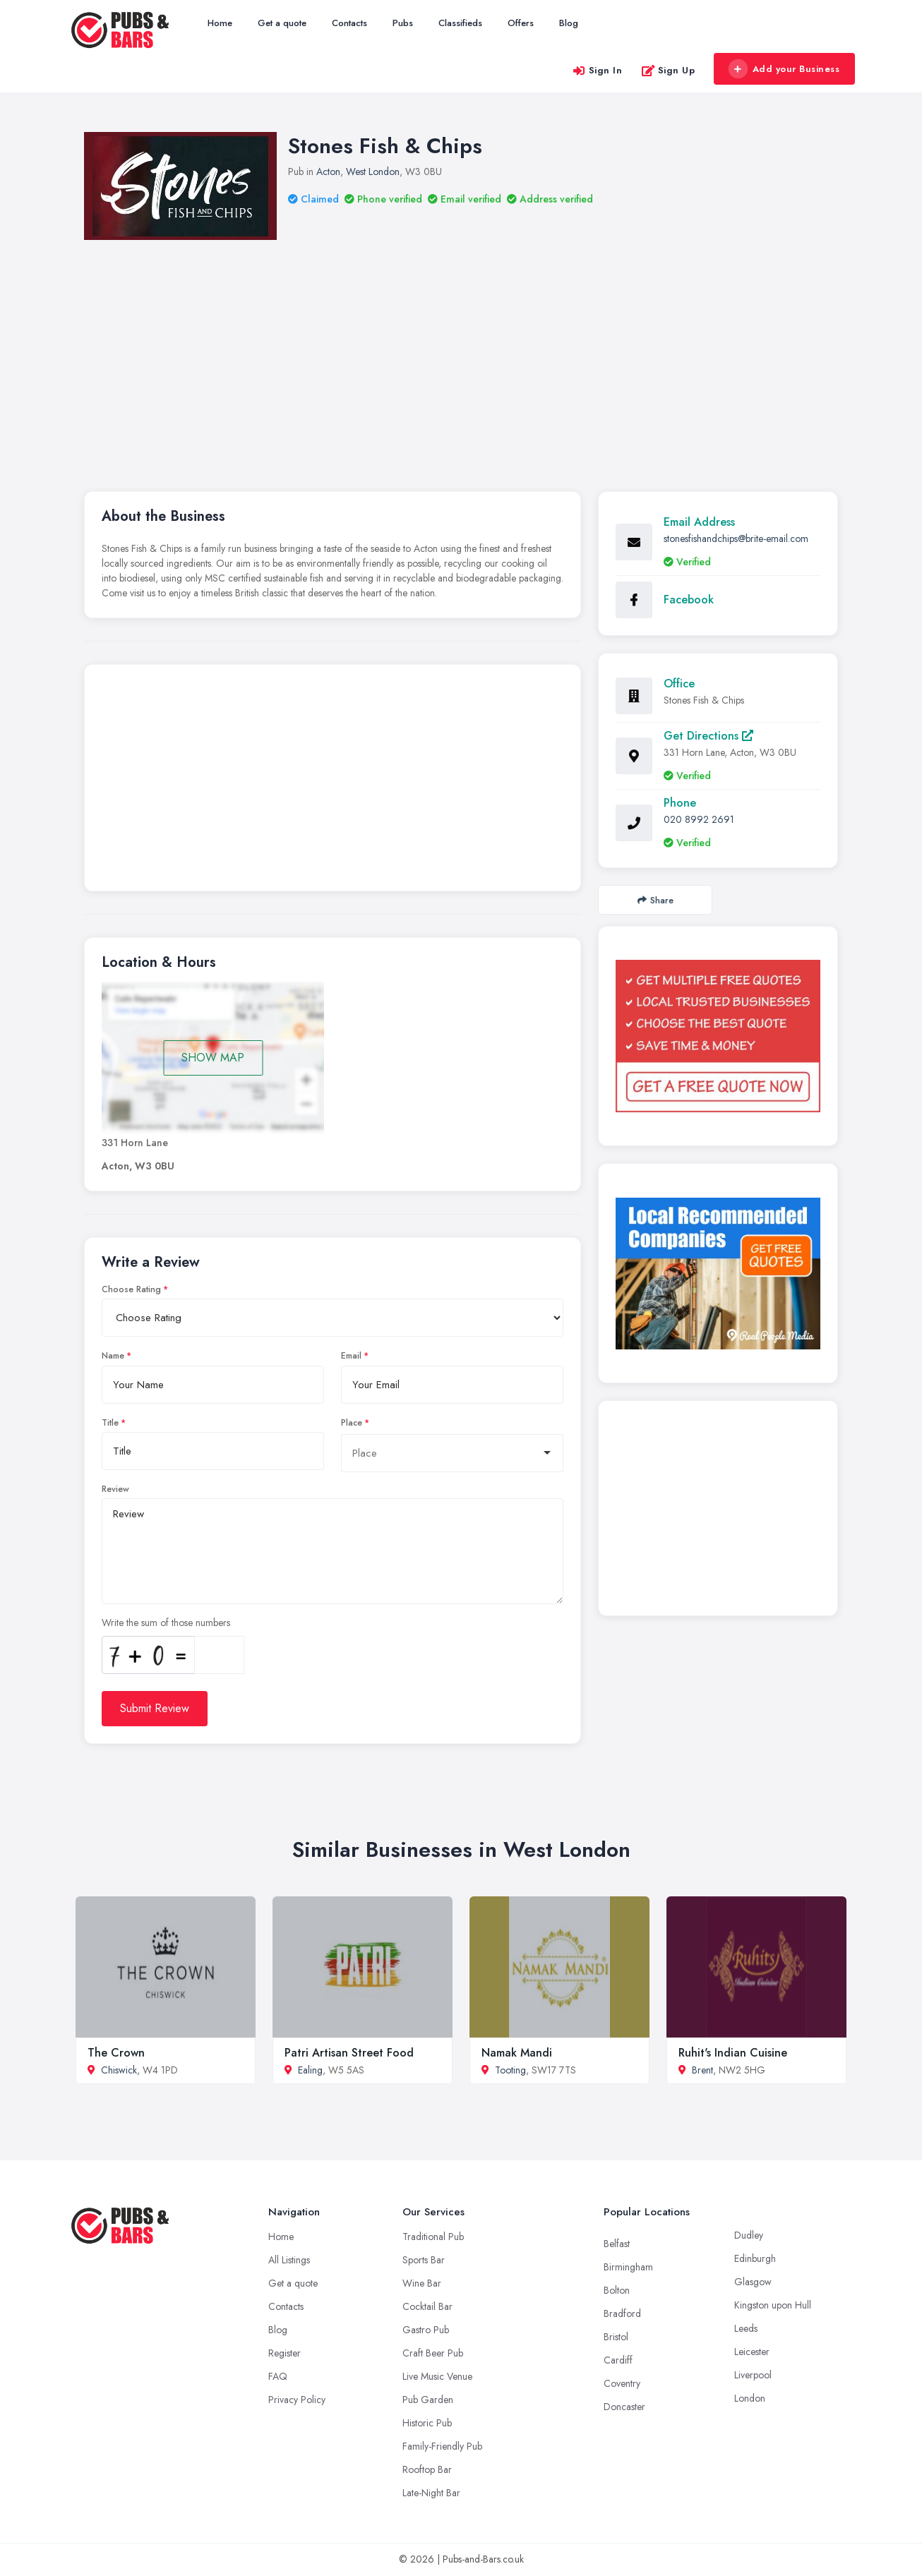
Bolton (617, 2290)
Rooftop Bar (427, 2469)
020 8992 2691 (699, 819)
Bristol (616, 2337)
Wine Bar (421, 2283)
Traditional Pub (433, 2236)
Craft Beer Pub (432, 2353)
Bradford (622, 2313)
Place (351, 1422)
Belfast (617, 2244)
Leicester (752, 2352)
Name (113, 1355)
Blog (568, 23)
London (749, 2398)
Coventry (622, 2383)
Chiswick (119, 2070)
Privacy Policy (296, 2400)
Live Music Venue (437, 2376)
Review (115, 1489)
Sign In (597, 70)
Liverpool (753, 2375)
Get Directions (708, 736)
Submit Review (154, 1708)
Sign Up (668, 70)
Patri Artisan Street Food (349, 2053)
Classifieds (460, 23)
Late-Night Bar (431, 2493)
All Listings (289, 2260)
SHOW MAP (212, 1057)
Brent (702, 2070)
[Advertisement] (332, 781)
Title (110, 1422)
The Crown (116, 2053)
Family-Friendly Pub (442, 2446)
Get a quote (282, 23)
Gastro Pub (425, 2330)
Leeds (746, 2328)
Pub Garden (427, 2400)
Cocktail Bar (427, 2306)
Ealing (310, 2070)
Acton (328, 171)
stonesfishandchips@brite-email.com (736, 538)
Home (220, 23)
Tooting (510, 2070)
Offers (521, 23)
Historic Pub (427, 2423)
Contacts (349, 23)
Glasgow (753, 2282)
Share (655, 900)
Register (284, 2353)
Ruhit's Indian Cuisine (732, 2053)
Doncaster (624, 2407)
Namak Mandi (516, 2053)
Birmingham (628, 2267)
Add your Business (783, 69)
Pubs (403, 23)
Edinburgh (755, 2258)
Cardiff (618, 2360)
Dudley (748, 2235)
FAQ (277, 2376)
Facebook (689, 599)
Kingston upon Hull (772, 2305)
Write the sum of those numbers (166, 1622)
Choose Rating (131, 1289)
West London (373, 171)
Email (351, 1355)
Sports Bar (423, 2260)
